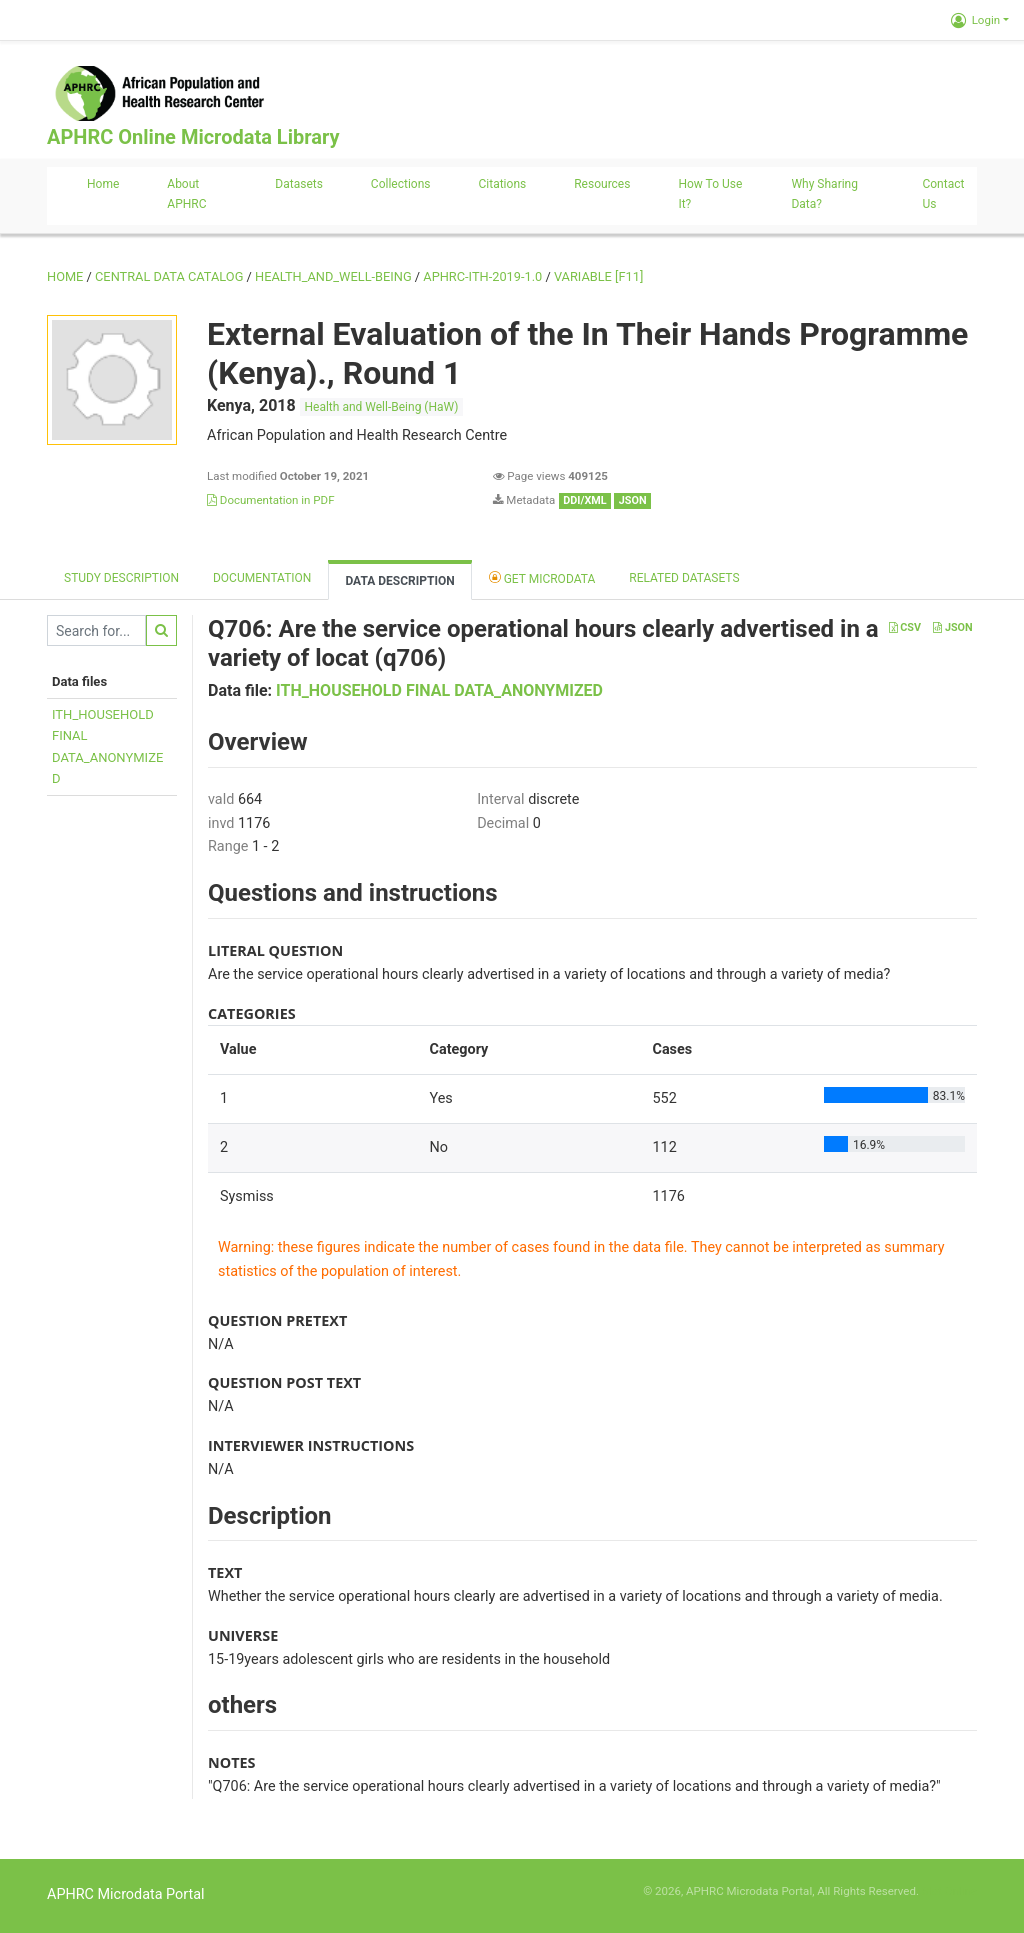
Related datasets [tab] (684, 578)
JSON (952, 627)
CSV (905, 627)
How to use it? (710, 194)
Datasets (299, 184)
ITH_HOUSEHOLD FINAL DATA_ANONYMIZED (439, 690)
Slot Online (949, 1891)
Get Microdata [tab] (542, 577)
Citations (503, 184)
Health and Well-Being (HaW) (382, 407)
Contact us (943, 194)
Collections (401, 184)
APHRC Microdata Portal (126, 1894)
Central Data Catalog (169, 276)
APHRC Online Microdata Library (193, 137)
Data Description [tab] (399, 581)
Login (975, 20)
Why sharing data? (824, 194)
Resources (602, 184)
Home (103, 184)
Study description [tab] (121, 578)
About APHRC (186, 194)
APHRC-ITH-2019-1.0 (482, 276)
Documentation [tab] (262, 578)
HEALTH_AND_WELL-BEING (333, 276)
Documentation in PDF (271, 500)
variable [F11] (598, 276)
